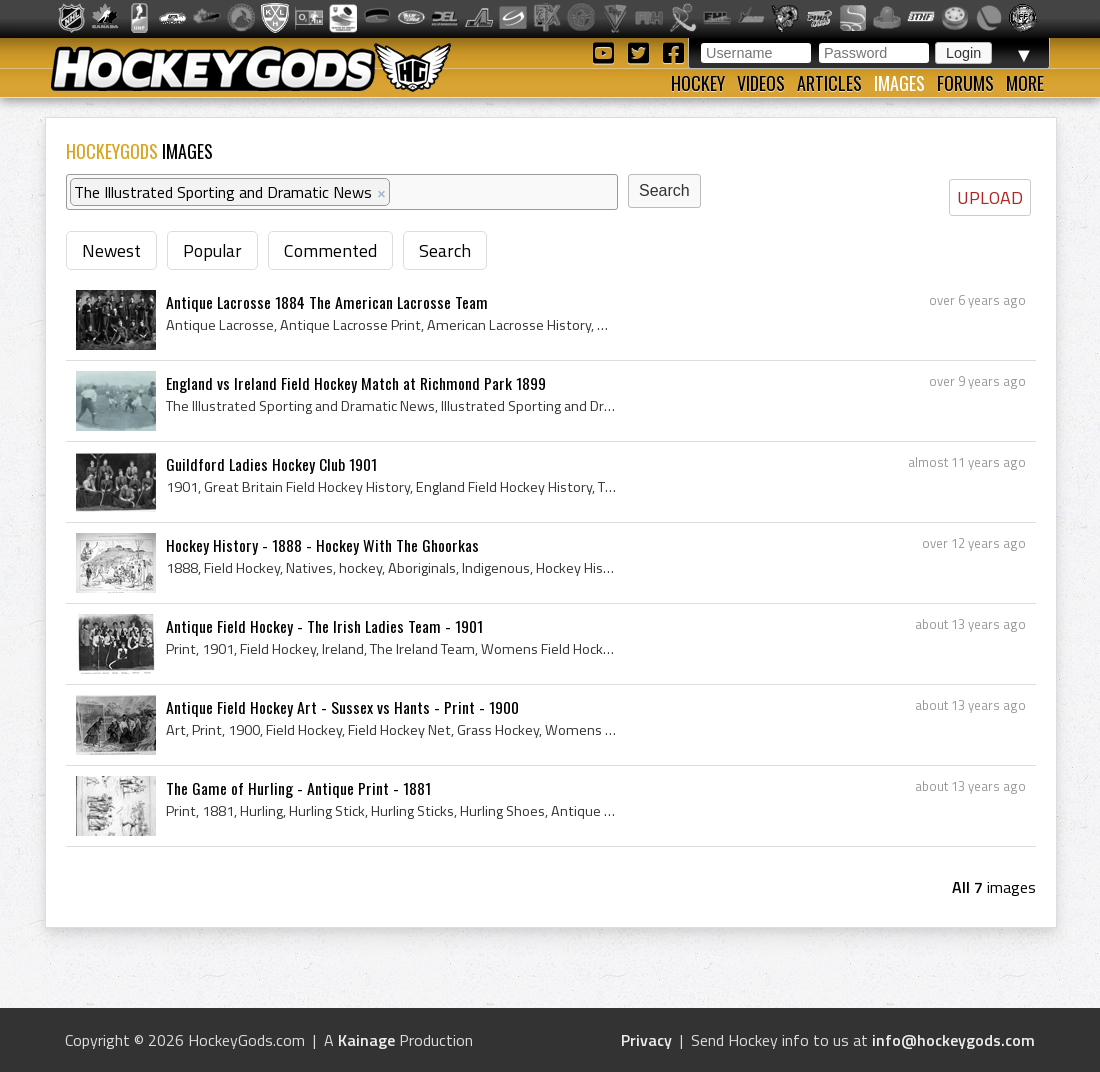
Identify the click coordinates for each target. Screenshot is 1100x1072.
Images (899, 83)
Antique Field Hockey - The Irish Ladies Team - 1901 (324, 626)
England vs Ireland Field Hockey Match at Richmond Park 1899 (356, 383)
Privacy (646, 1040)
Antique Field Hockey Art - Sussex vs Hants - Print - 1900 (342, 707)
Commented (330, 250)
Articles (829, 83)
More (1025, 83)
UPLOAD (990, 197)
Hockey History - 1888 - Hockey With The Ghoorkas (322, 545)
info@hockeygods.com (953, 1040)
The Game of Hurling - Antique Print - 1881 (298, 788)
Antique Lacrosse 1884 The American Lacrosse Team (327, 302)
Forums (965, 83)
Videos (761, 83)
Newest (111, 250)
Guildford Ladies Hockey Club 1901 (271, 464)
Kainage (366, 1040)
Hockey (698, 83)
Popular (212, 250)
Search (445, 250)
